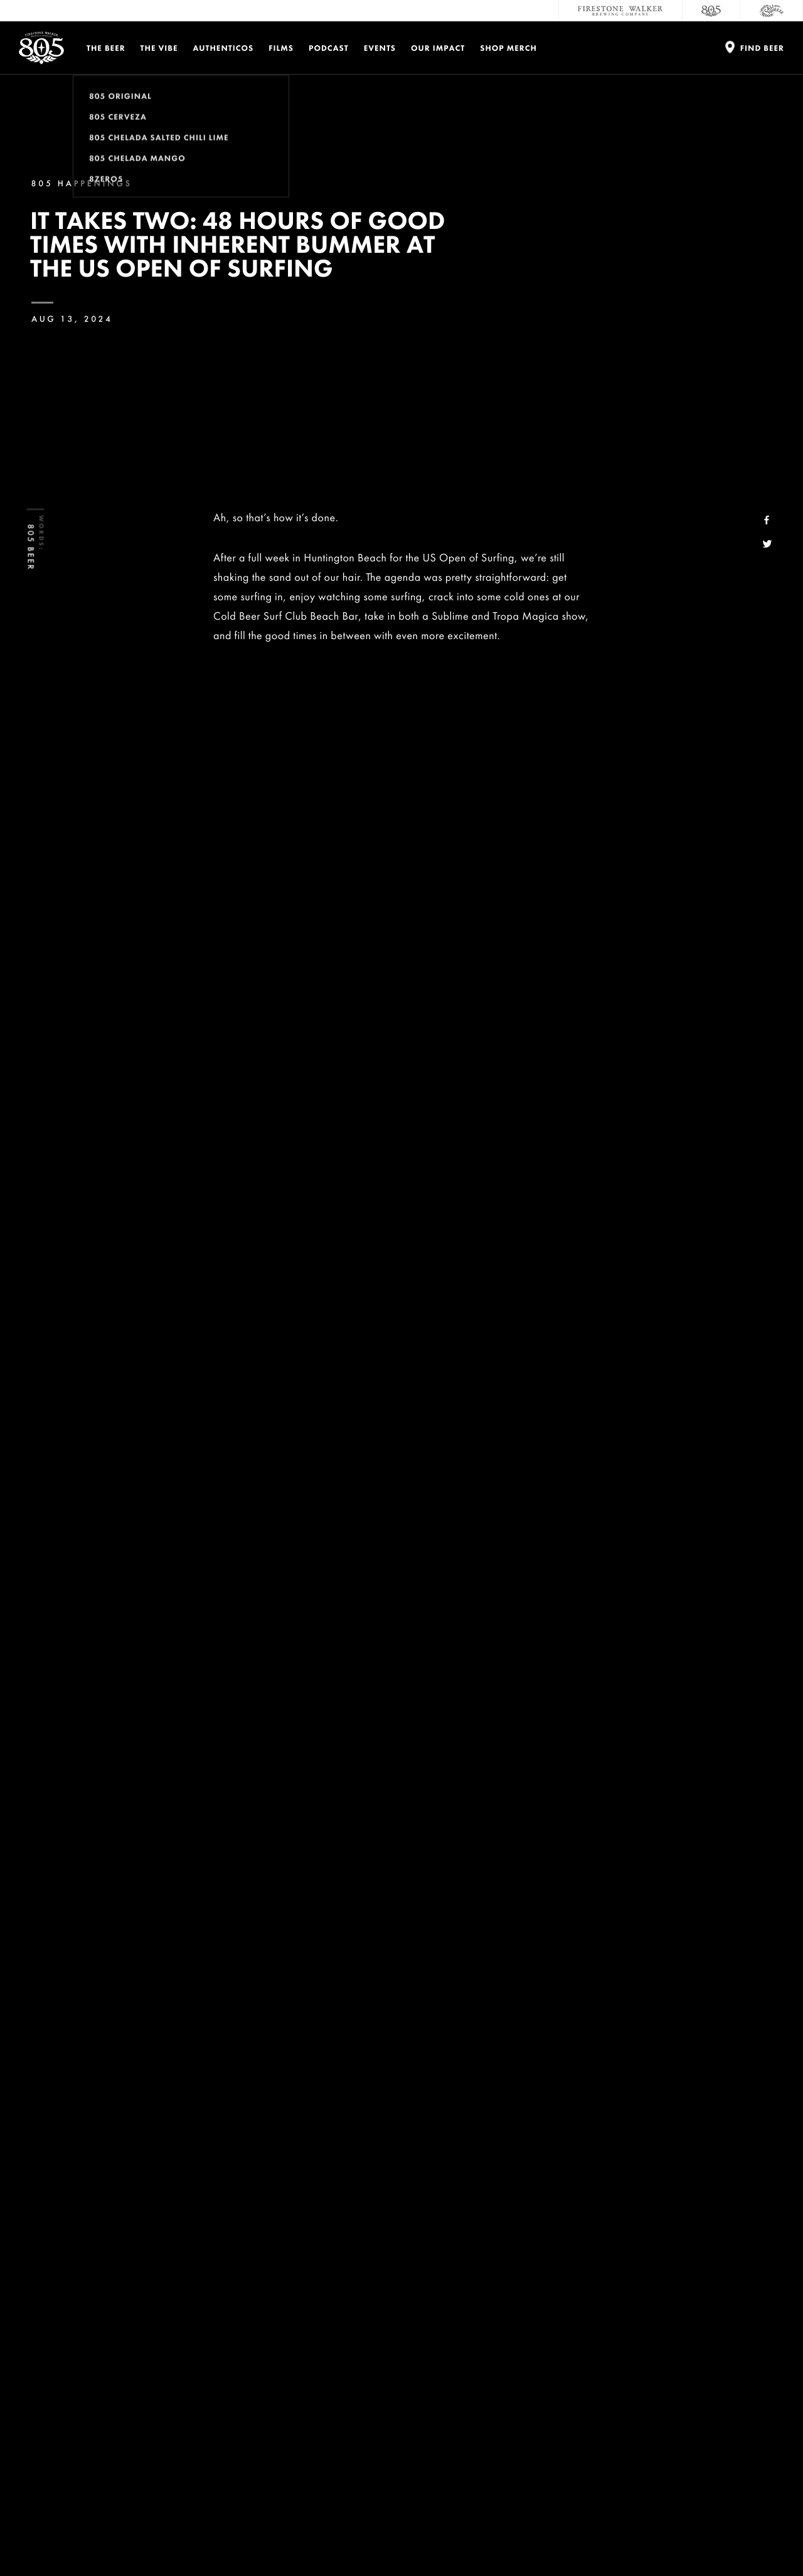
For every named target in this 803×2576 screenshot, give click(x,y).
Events (380, 48)
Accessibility (723, 2369)
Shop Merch (508, 48)
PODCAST (329, 48)
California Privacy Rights (340, 2537)
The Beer (106, 48)
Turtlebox (512, 1806)
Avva (322, 1826)
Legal (39, 2537)
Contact (589, 2319)
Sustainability (606, 2369)
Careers (586, 2344)
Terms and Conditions (151, 2537)
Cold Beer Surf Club (277, 1276)
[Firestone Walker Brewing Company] (620, 10)
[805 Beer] (711, 10)
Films (281, 48)
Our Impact (438, 48)
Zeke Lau (440, 1296)
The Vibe (159, 48)
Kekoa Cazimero (506, 1296)
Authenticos (223, 48)
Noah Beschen (379, 1296)
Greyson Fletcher (300, 1315)
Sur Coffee (279, 1826)
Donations (717, 2319)
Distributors (722, 2344)
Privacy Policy (82, 2537)
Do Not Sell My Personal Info (243, 2537)
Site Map (476, 2537)
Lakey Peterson (380, 1315)
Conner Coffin (406, 1276)
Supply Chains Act (420, 2537)
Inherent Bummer (287, 766)
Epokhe (230, 1826)
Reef (551, 1806)
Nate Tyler (446, 1315)
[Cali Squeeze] (771, 10)
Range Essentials (446, 1806)
